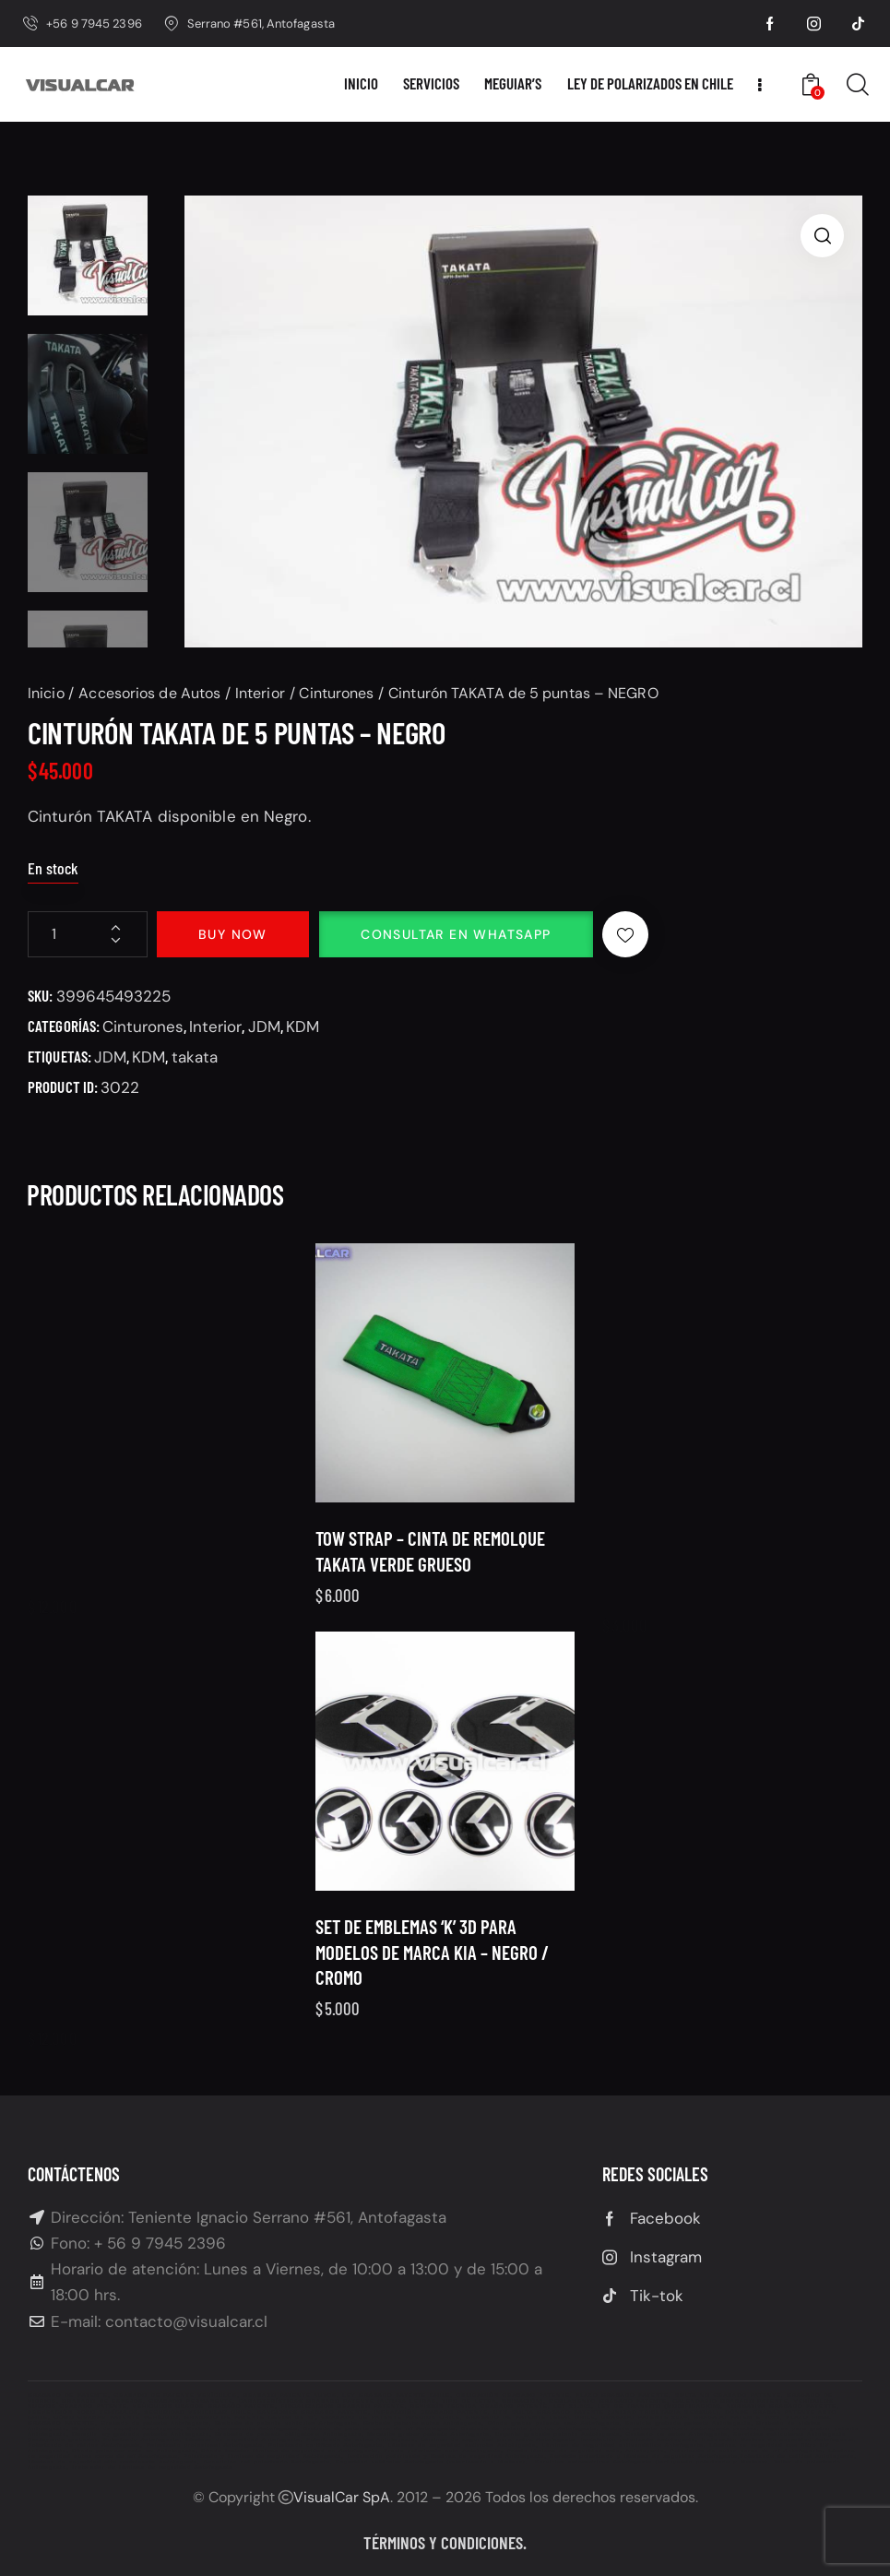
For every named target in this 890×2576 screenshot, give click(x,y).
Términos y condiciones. (445, 2542)
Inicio (46, 693)
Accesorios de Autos (149, 693)
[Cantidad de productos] (88, 934)
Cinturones (336, 693)
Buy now (232, 934)
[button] (822, 235)
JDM (264, 1026)
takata (195, 1057)
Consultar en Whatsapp (456, 934)
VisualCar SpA (341, 2497)
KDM (302, 1026)
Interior (260, 693)
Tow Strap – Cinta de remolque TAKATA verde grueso (430, 1596)
